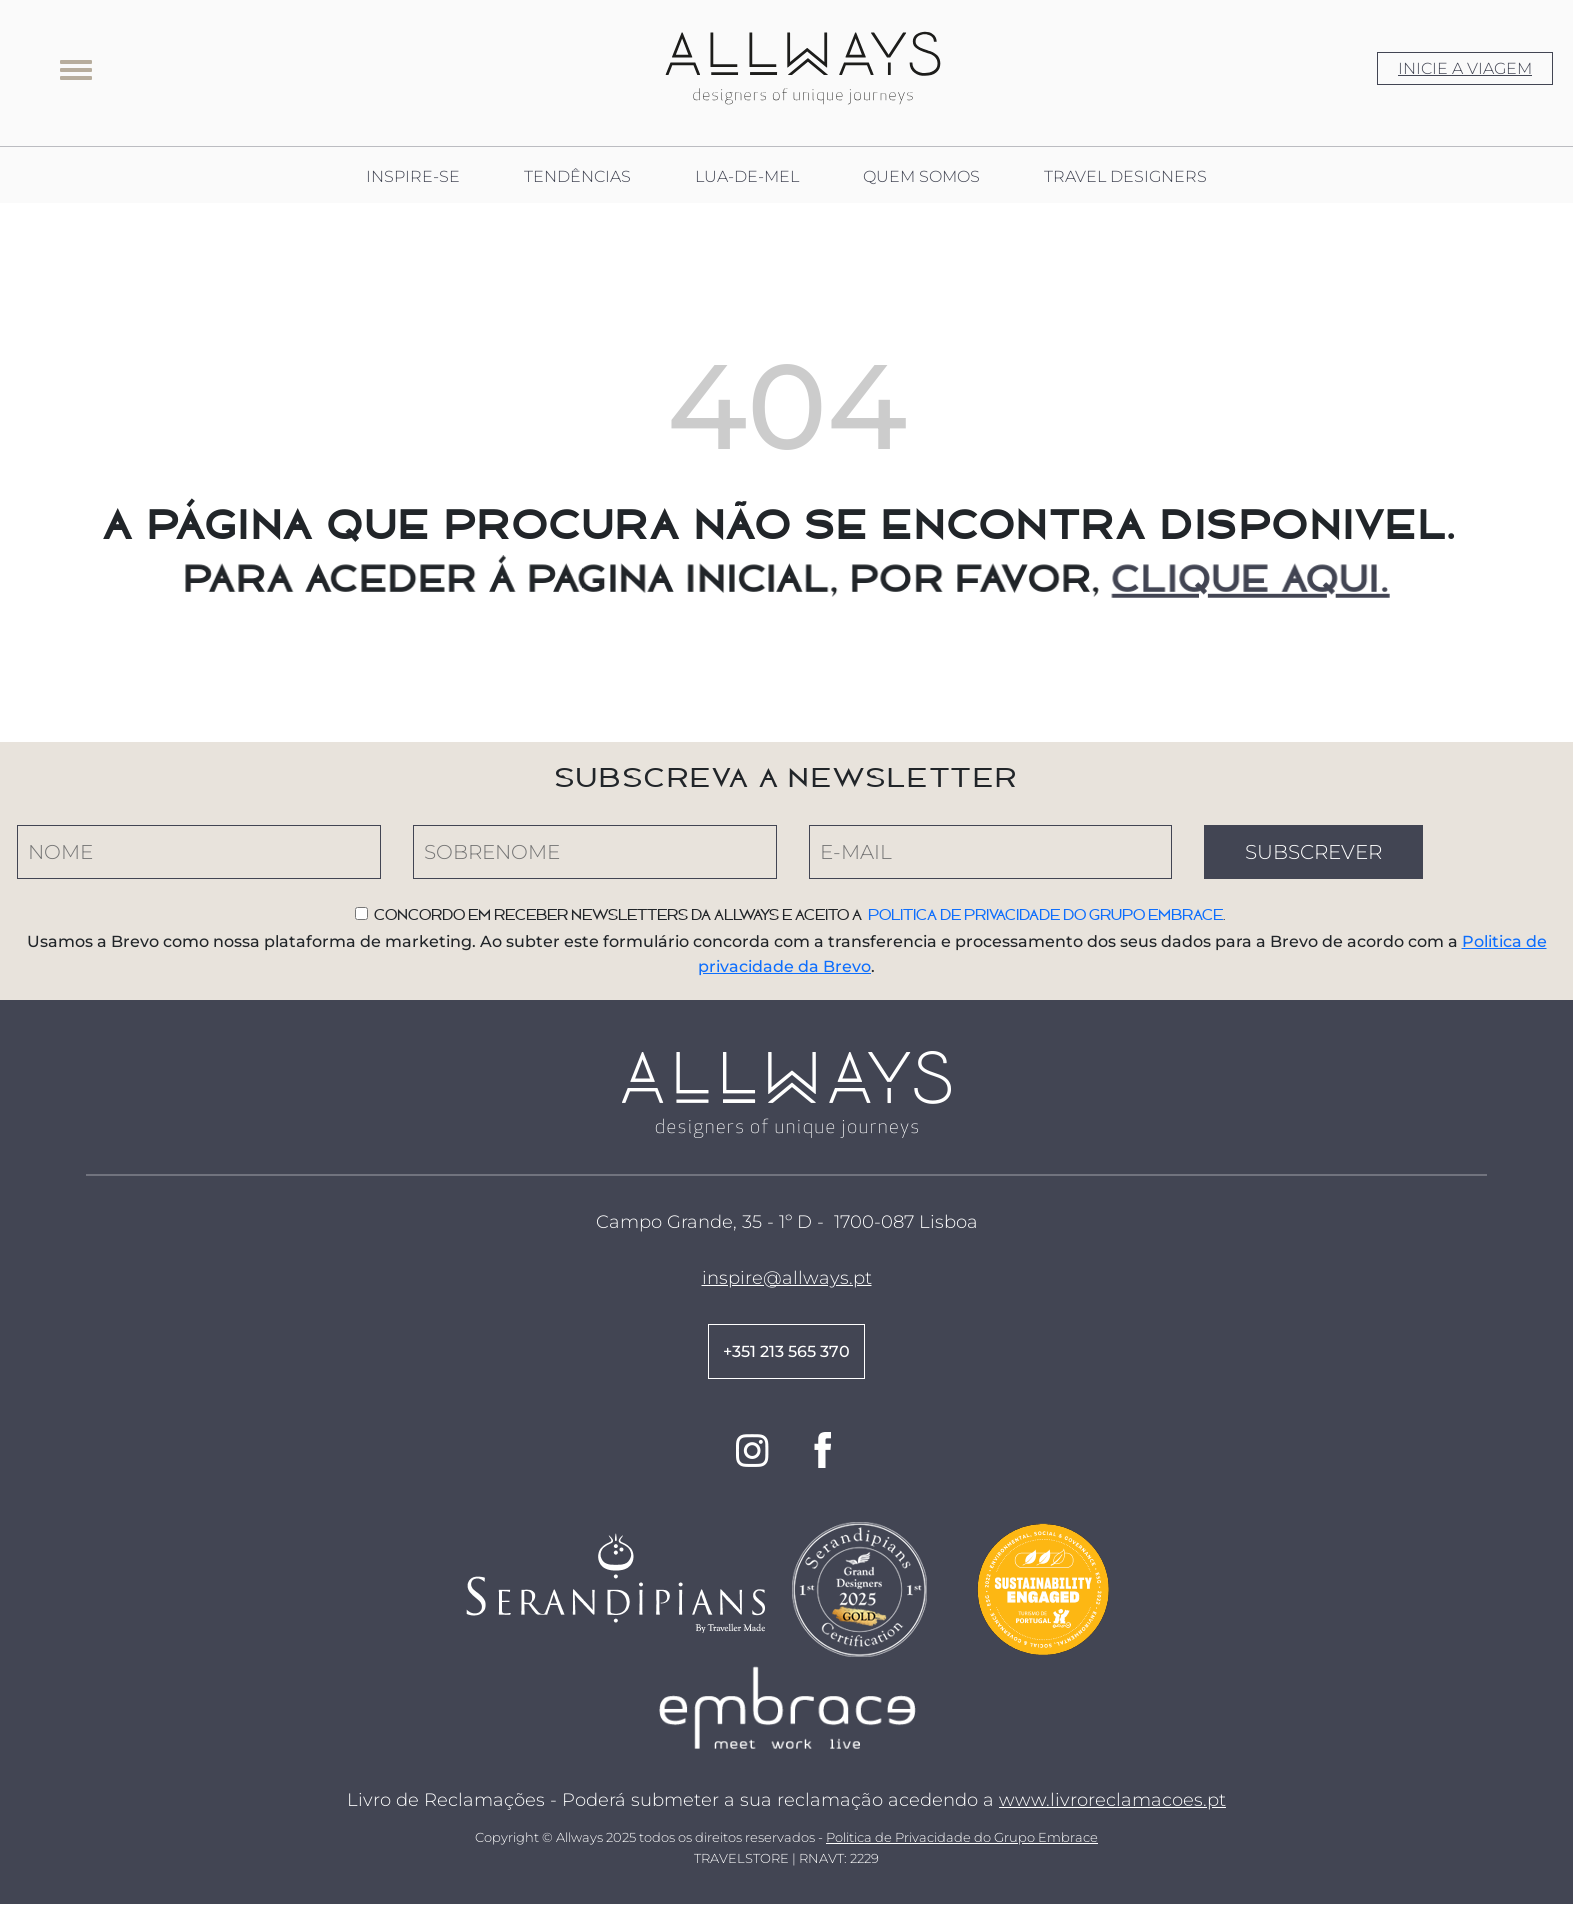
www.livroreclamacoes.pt (1112, 1800)
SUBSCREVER (1313, 852)
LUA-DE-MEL (747, 176)
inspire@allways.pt (787, 1278)
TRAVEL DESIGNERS (1125, 176)
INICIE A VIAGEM (1465, 68)
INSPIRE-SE (413, 176)
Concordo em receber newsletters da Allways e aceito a (621, 915)
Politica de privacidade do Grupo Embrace (1045, 915)
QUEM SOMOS (921, 176)
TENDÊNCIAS (577, 176)
